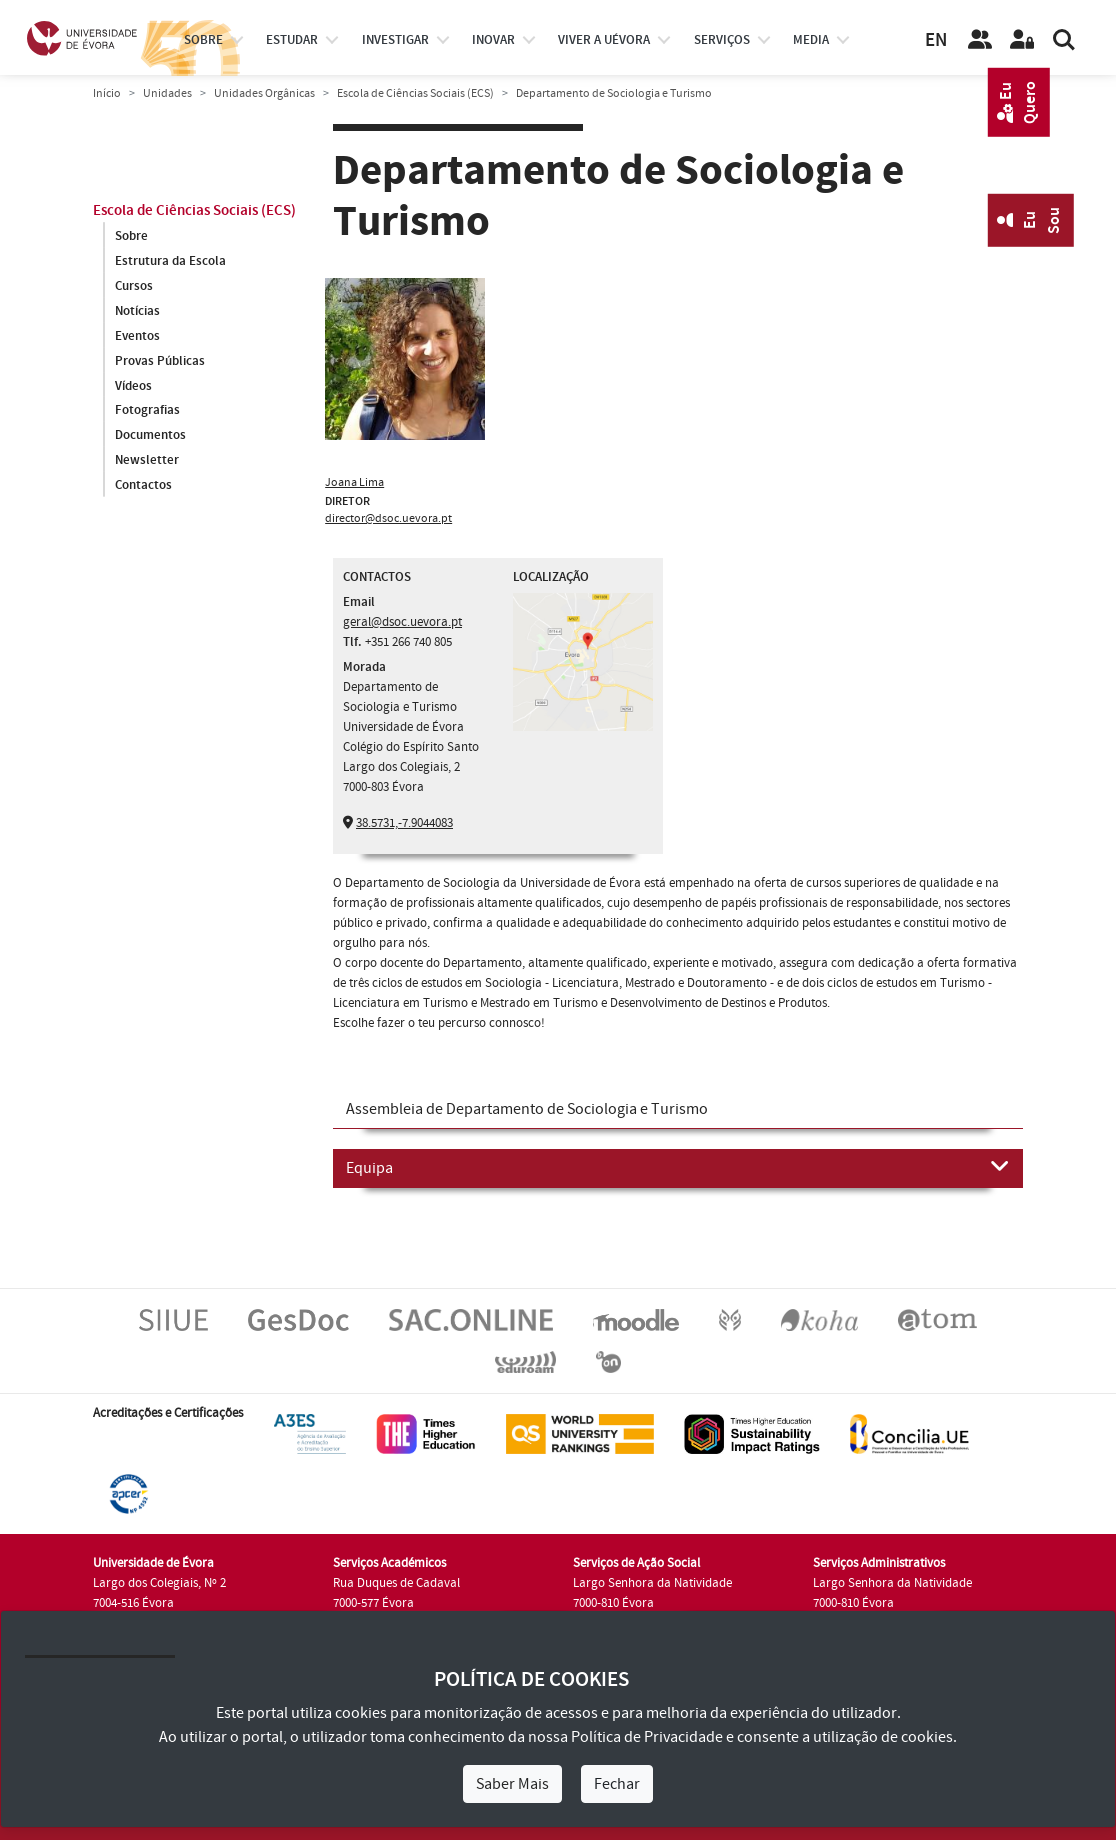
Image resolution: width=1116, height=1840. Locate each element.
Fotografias (147, 411)
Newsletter (147, 461)
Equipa (678, 1167)
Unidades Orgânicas (264, 93)
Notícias (137, 311)
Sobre (203, 40)
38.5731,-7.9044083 (404, 823)
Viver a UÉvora (604, 40)
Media (811, 40)
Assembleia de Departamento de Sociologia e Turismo (527, 1109)
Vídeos (133, 386)
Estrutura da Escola (170, 261)
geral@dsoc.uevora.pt (402, 622)
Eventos (137, 336)
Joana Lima (354, 482)
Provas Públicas (160, 361)
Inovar (493, 40)
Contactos (143, 486)
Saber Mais (512, 1784)
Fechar (617, 1784)
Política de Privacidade (647, 1737)
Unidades (167, 93)
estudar (292, 40)
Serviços (722, 40)
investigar (395, 40)
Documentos (150, 436)
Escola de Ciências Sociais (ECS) (415, 93)
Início (107, 93)
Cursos (134, 286)
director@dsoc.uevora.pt (388, 518)
